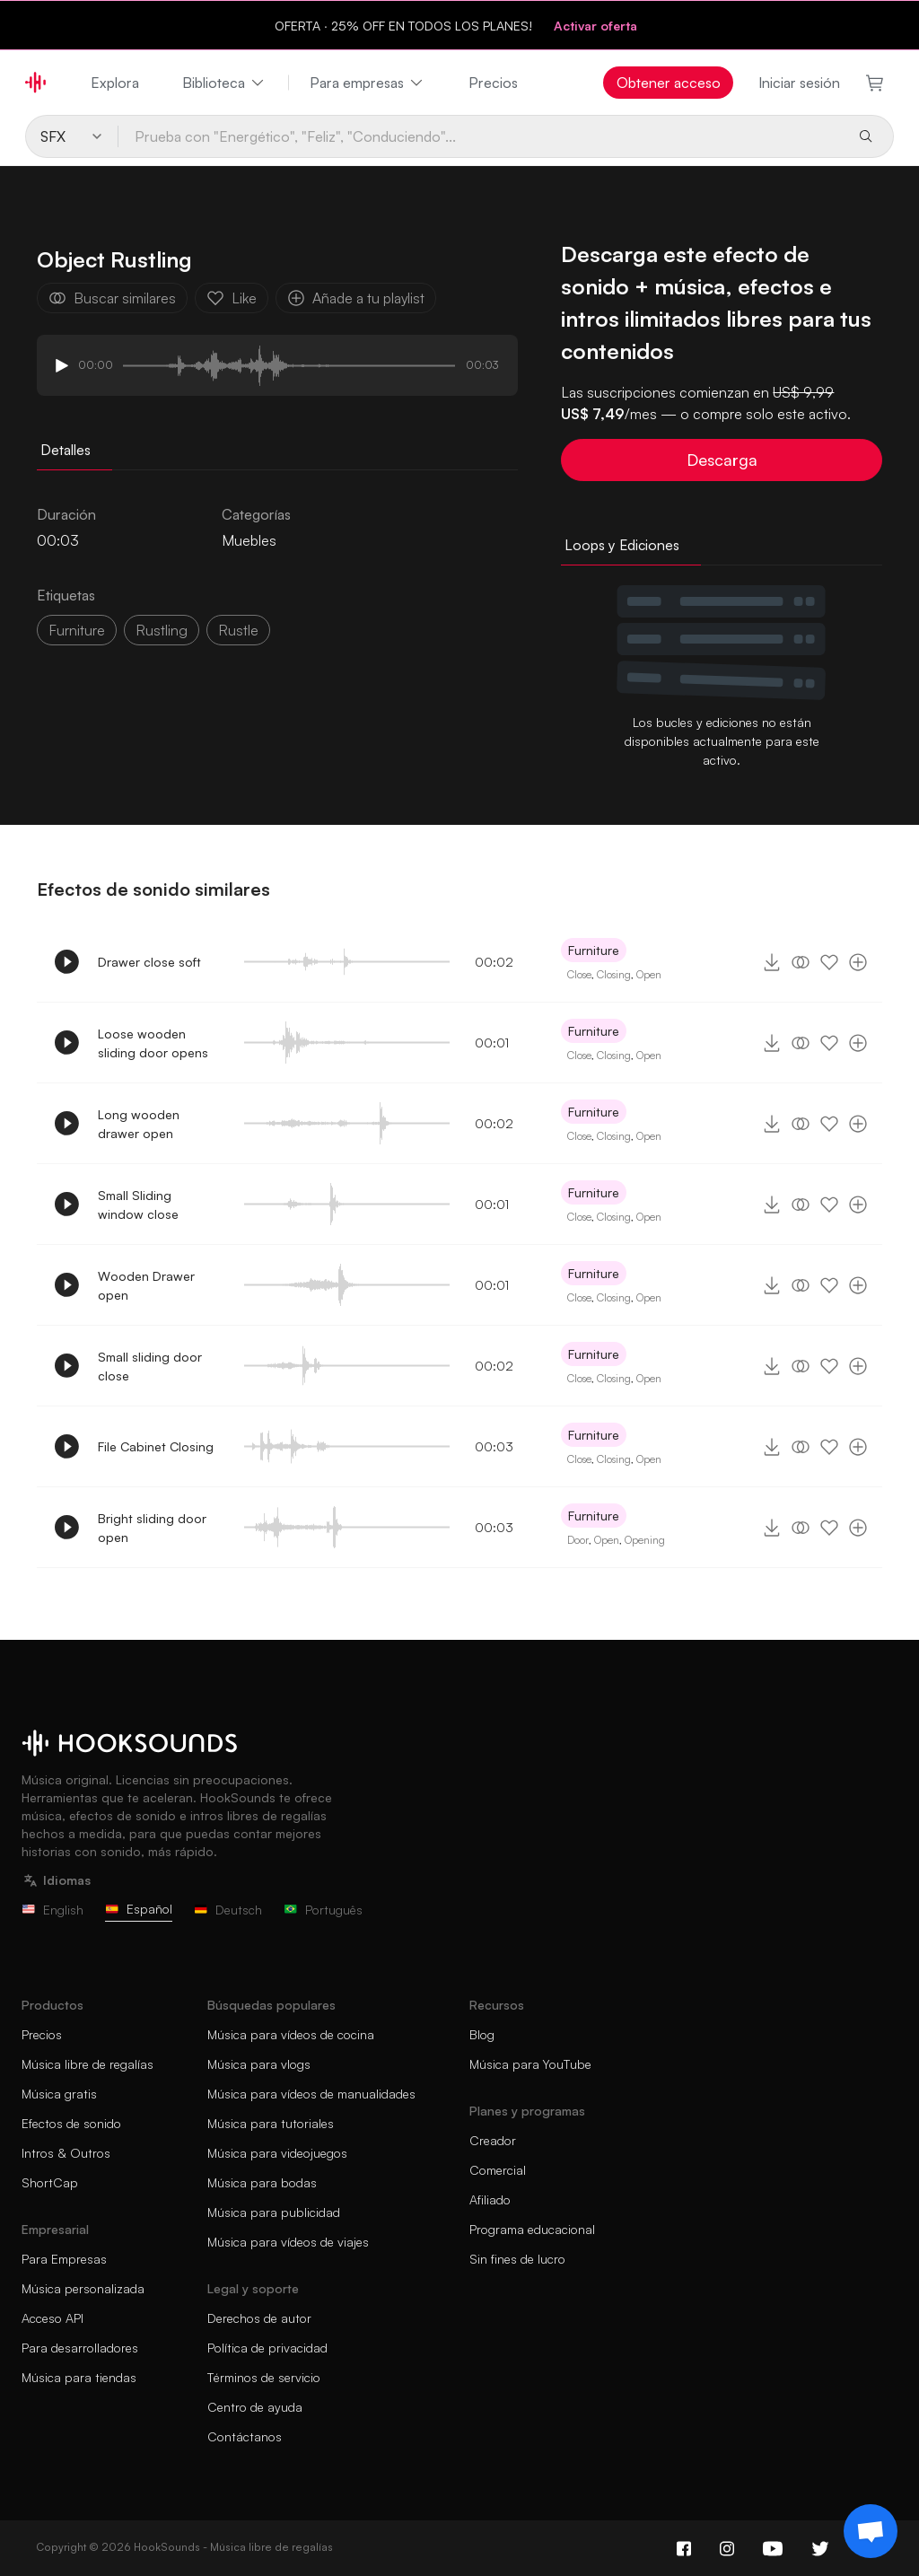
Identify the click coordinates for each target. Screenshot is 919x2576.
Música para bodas (262, 2182)
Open (648, 974)
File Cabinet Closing (156, 1446)
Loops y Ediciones (622, 545)
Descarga (722, 459)
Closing (614, 974)
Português (323, 1909)
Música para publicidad (273, 2212)
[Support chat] (870, 2531)
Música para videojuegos (277, 2152)
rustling (162, 630)
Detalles (65, 450)
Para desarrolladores (80, 2347)
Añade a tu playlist (355, 298)
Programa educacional (532, 2229)
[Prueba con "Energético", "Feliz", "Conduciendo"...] (480, 136)
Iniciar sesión (799, 83)
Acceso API (52, 2318)
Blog (482, 2034)
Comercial (497, 2169)
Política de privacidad (267, 2347)
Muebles (249, 540)
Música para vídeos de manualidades (311, 2093)
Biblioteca (224, 83)
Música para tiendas (79, 2377)
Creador (492, 2140)
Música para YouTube (530, 2064)
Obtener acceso (669, 83)
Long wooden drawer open (138, 1124)
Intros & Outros (66, 2152)
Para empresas (367, 83)
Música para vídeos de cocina (290, 2034)
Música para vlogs (259, 2064)
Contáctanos (244, 2436)
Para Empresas (64, 2258)
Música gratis (59, 2093)
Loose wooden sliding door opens (153, 1043)
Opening (645, 1539)
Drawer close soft (149, 961)
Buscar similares (112, 298)
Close (579, 974)
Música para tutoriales (270, 2123)
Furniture (76, 630)
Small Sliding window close (138, 1204)
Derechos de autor (259, 2318)
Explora (115, 83)
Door (578, 1539)
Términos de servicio (263, 2377)
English (52, 1909)
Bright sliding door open (152, 1528)
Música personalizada (83, 2288)
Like (231, 298)
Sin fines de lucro (517, 2258)
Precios (493, 83)
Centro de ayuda (254, 2406)
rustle (238, 630)
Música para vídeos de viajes (288, 2241)
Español (138, 1908)
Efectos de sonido (71, 2123)
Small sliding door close (150, 1366)
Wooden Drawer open (146, 1285)
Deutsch (228, 1909)
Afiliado (490, 2199)
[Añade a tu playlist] (858, 962)
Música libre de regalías (87, 2064)
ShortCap (50, 2182)
